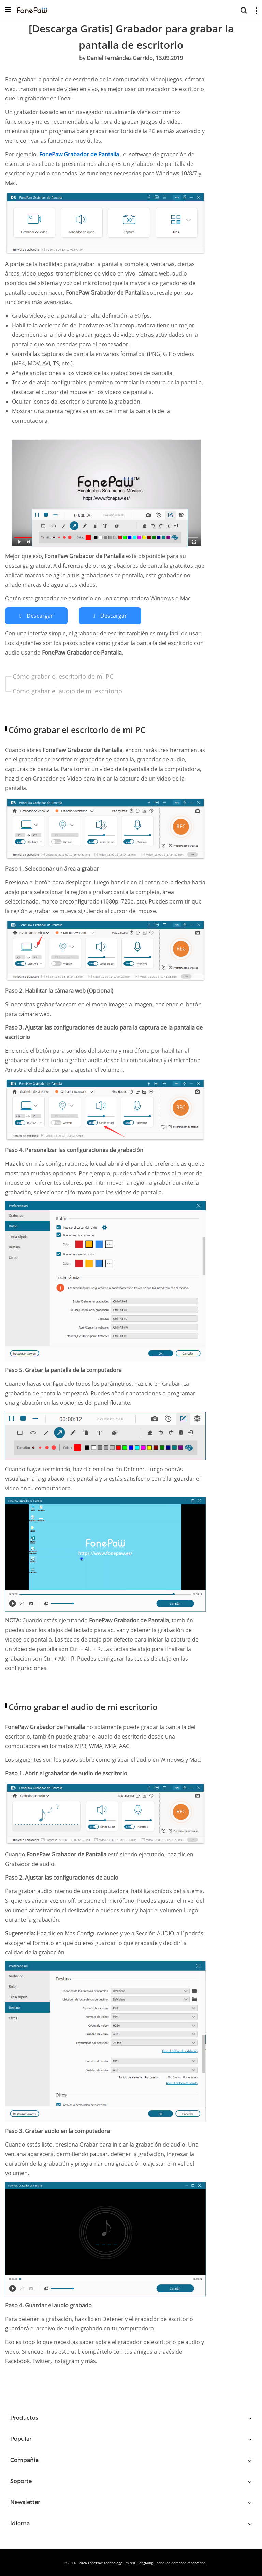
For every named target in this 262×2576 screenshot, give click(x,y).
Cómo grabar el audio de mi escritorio (67, 691)
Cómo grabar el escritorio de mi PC (63, 676)
